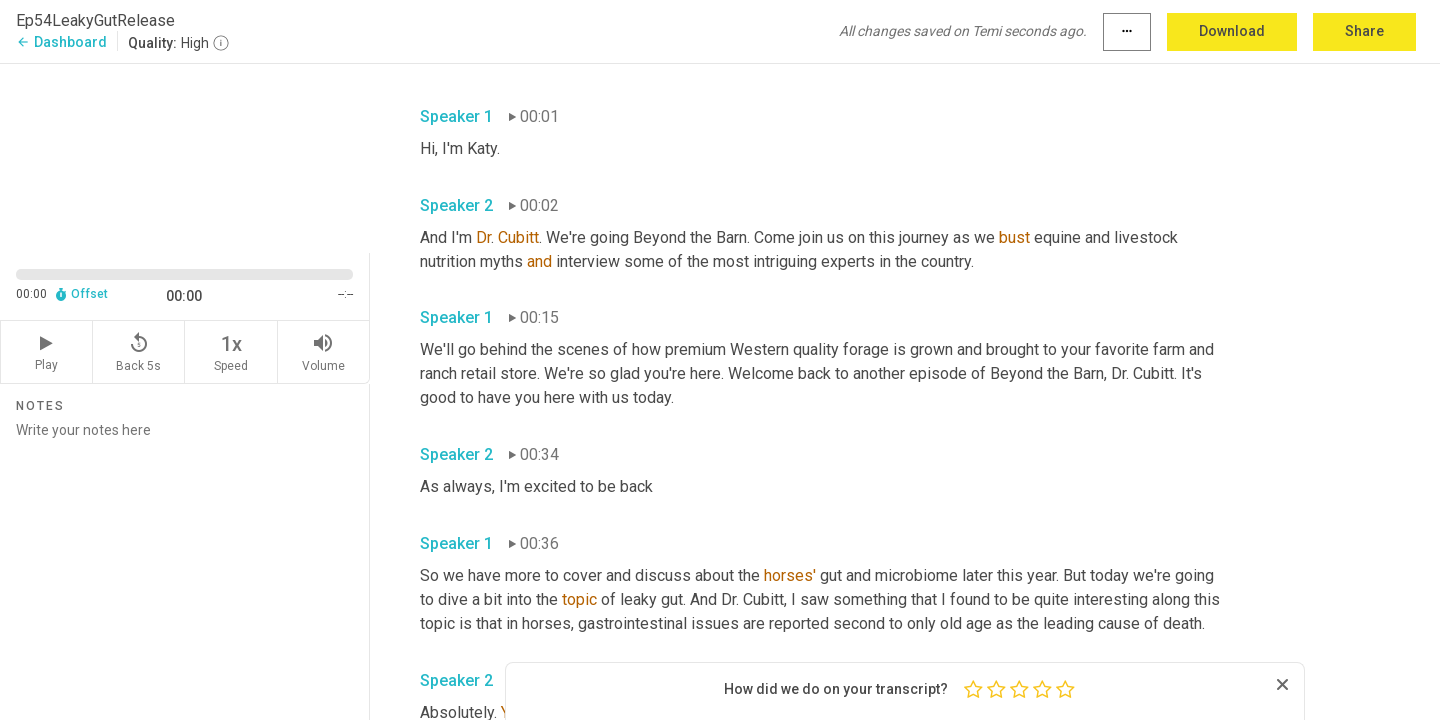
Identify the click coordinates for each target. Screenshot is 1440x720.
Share (1364, 31)
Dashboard (61, 42)
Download (1232, 31)
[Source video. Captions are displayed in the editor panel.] (185, 156)
